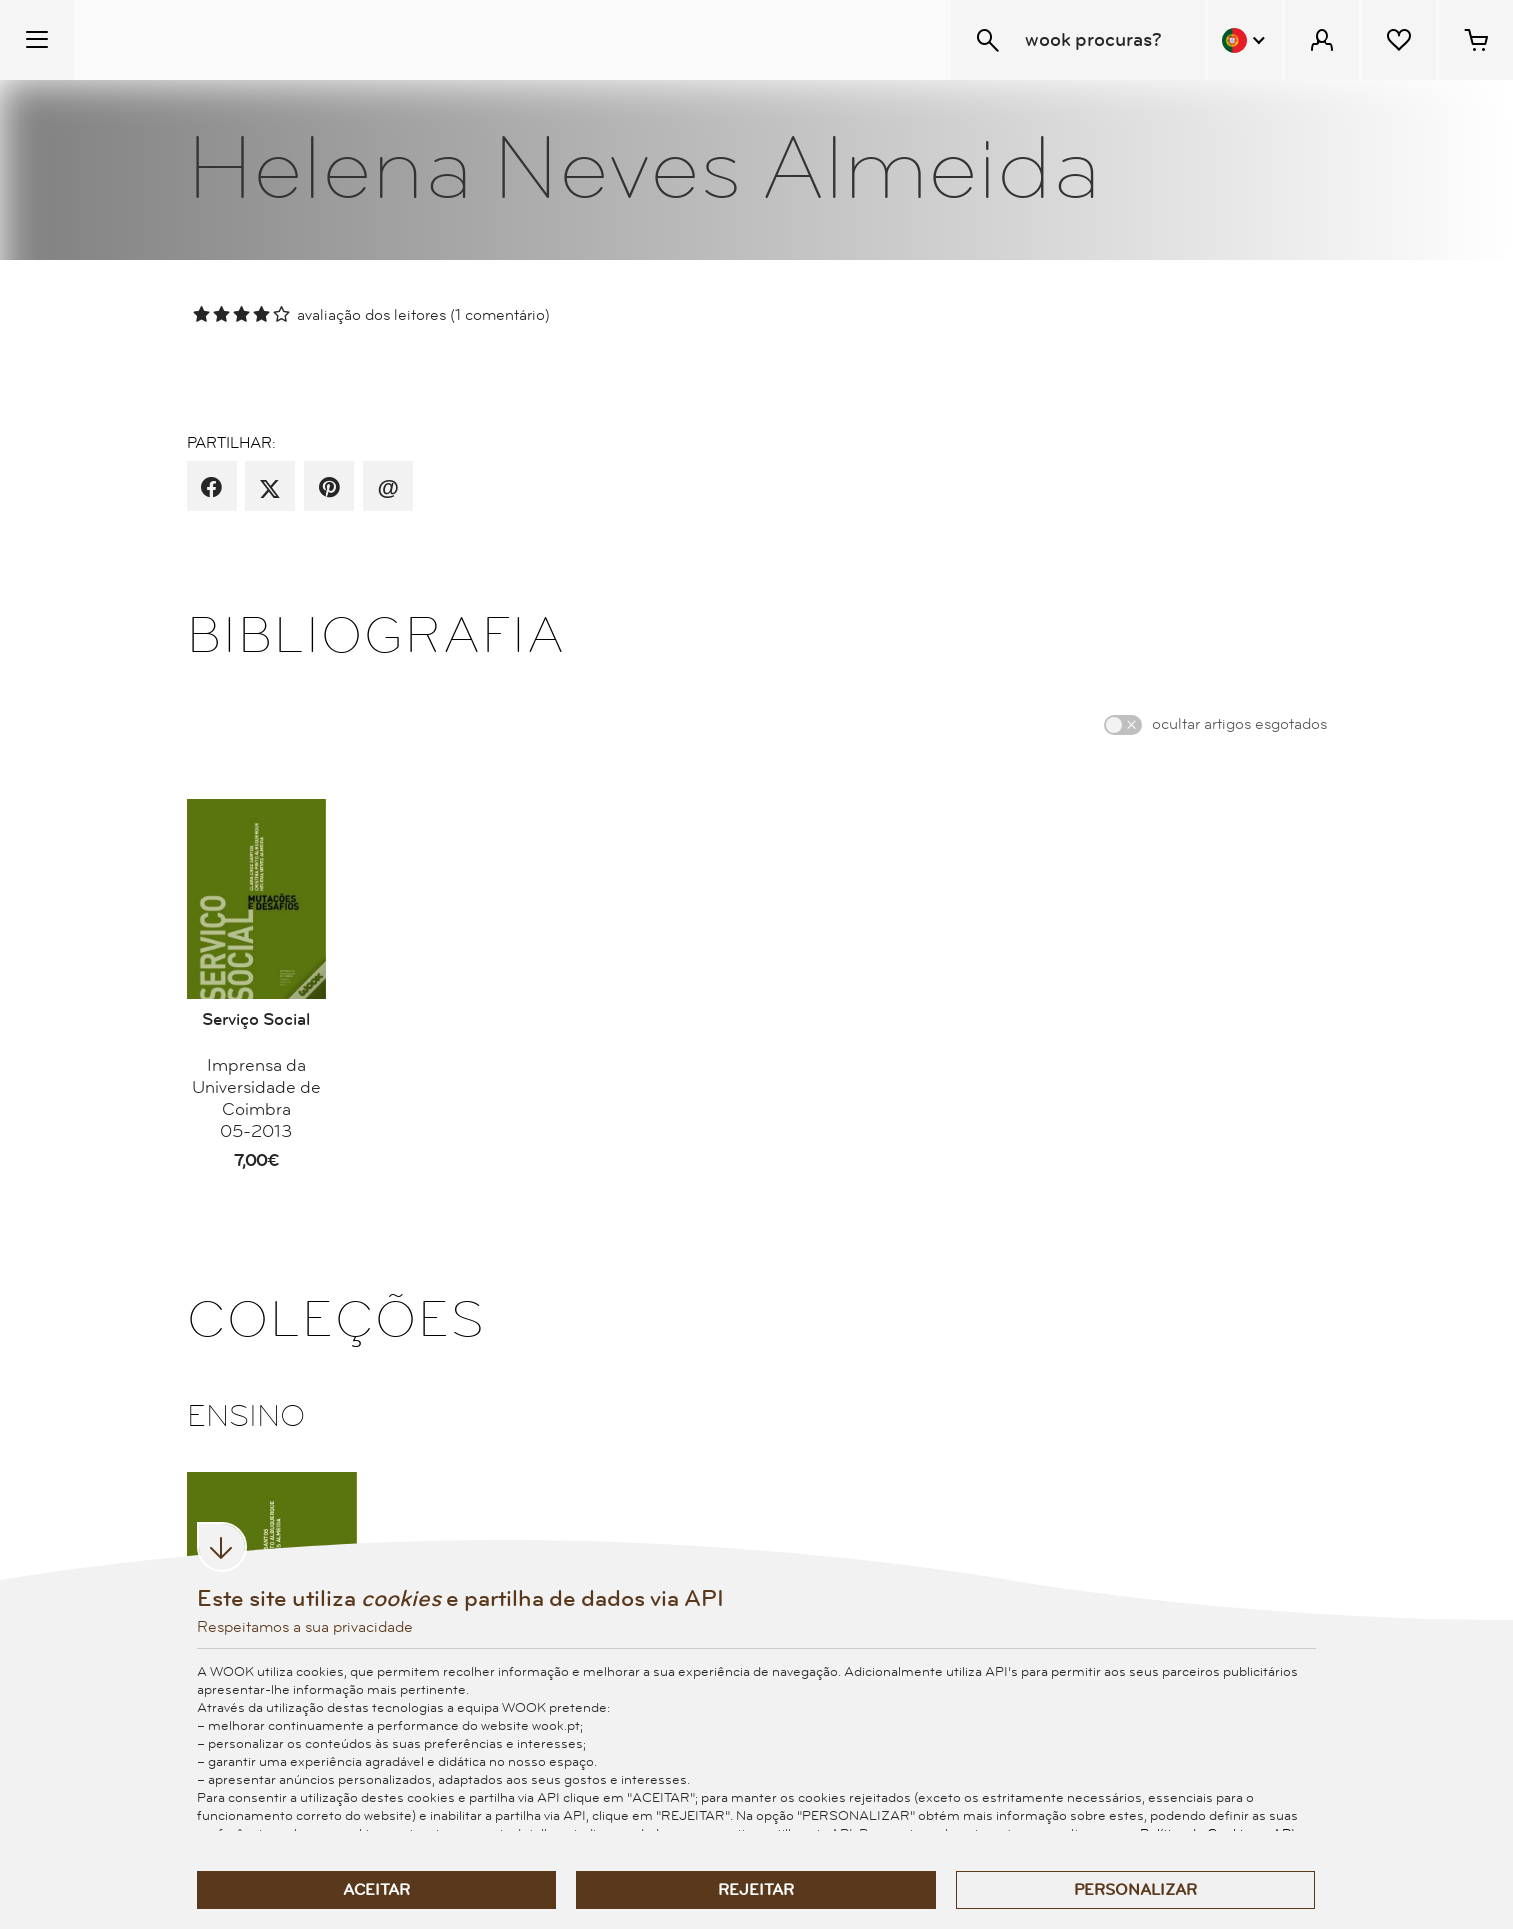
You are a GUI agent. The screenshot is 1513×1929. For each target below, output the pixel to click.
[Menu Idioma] (1245, 40)
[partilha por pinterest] (329, 488)
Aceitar (376, 1890)
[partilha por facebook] (211, 488)
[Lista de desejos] (1399, 40)
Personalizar (1135, 1890)
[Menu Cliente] (1322, 40)
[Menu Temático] (37, 40)
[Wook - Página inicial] (196, 40)
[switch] (1123, 725)
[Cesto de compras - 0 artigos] (1476, 40)
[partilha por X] (270, 488)
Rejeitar (756, 1890)
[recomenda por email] (387, 488)
